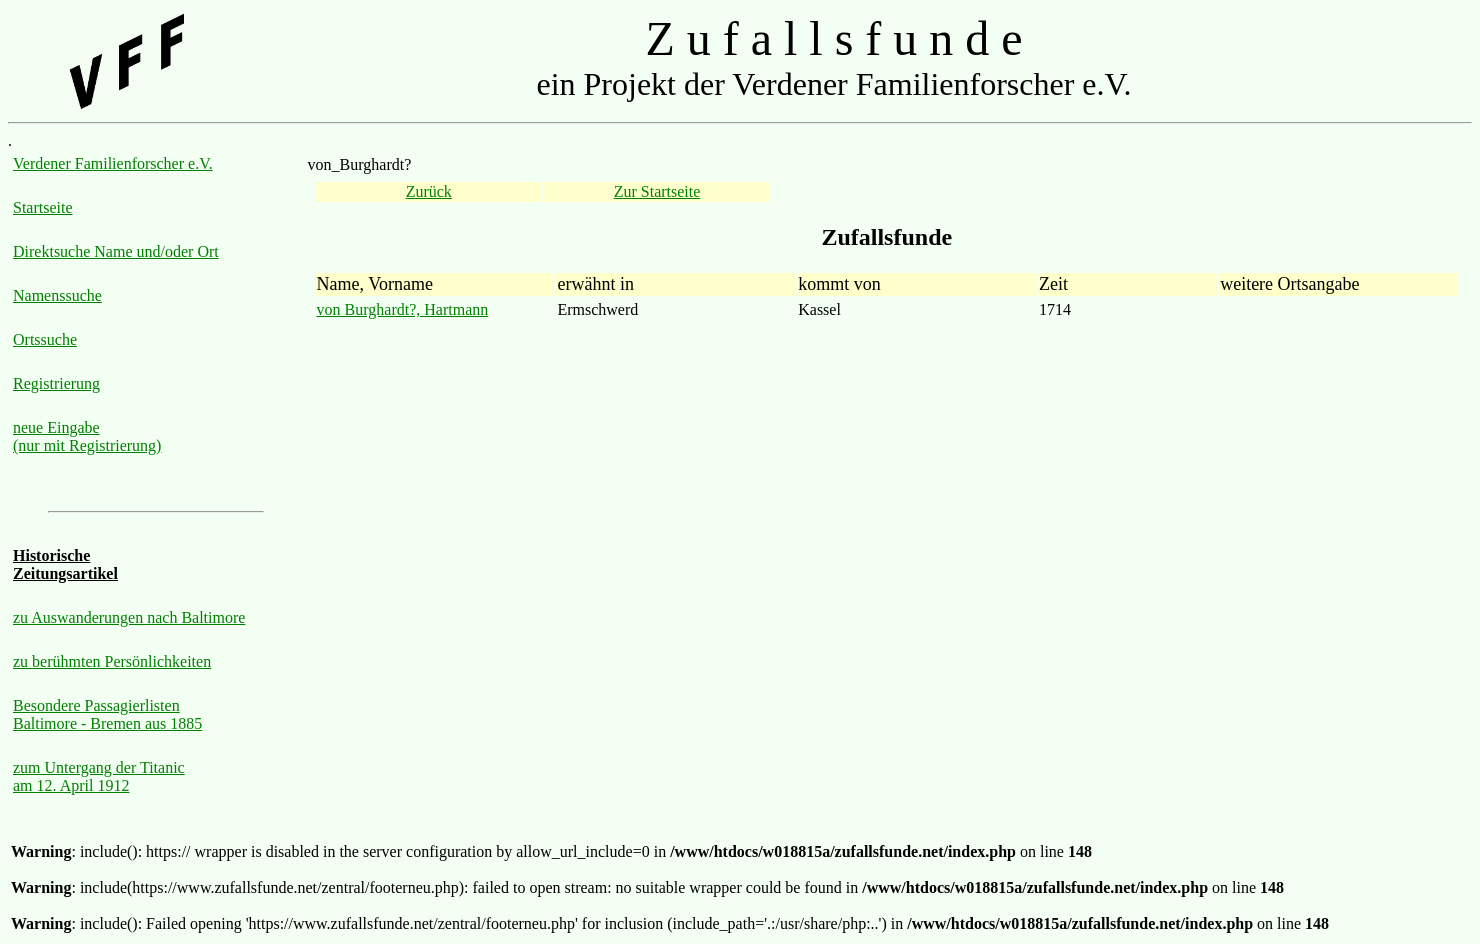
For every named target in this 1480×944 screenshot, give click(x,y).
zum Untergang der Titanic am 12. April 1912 (99, 776)
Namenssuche (57, 295)
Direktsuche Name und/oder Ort (116, 251)
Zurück (429, 191)
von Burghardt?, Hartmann (403, 309)
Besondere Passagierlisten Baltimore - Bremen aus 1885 (107, 714)
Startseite (43, 207)
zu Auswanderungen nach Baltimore (129, 617)
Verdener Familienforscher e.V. (113, 163)
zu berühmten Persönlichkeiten (112, 661)
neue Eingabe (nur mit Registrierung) (87, 436)
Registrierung (56, 383)
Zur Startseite (657, 191)
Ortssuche (45, 339)
